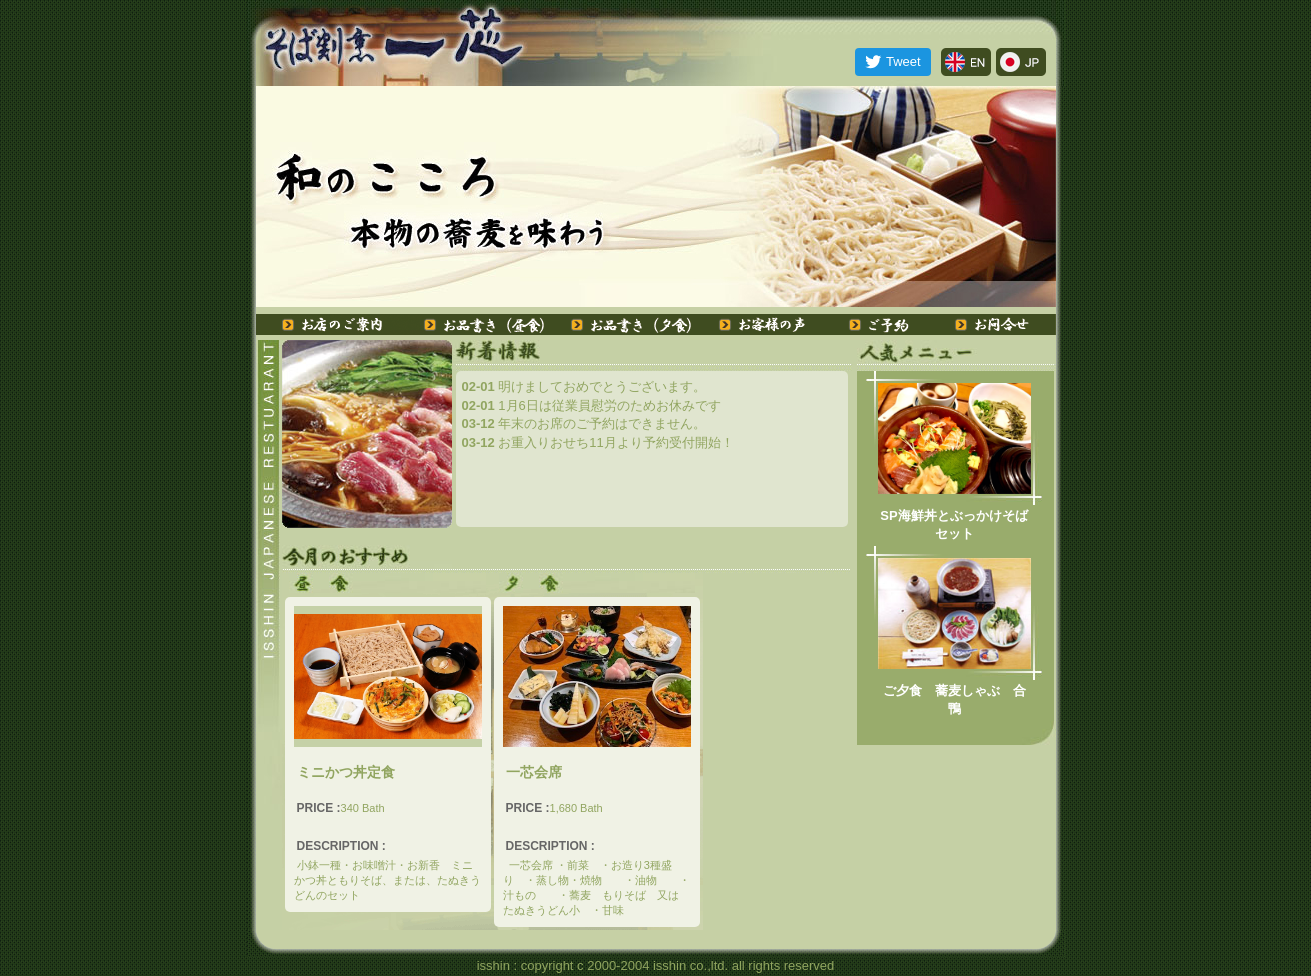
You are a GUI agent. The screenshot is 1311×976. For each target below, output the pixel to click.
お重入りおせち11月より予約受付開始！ (598, 442)
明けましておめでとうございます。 (584, 386)
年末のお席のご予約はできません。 (584, 423)
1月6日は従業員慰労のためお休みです (591, 405)
